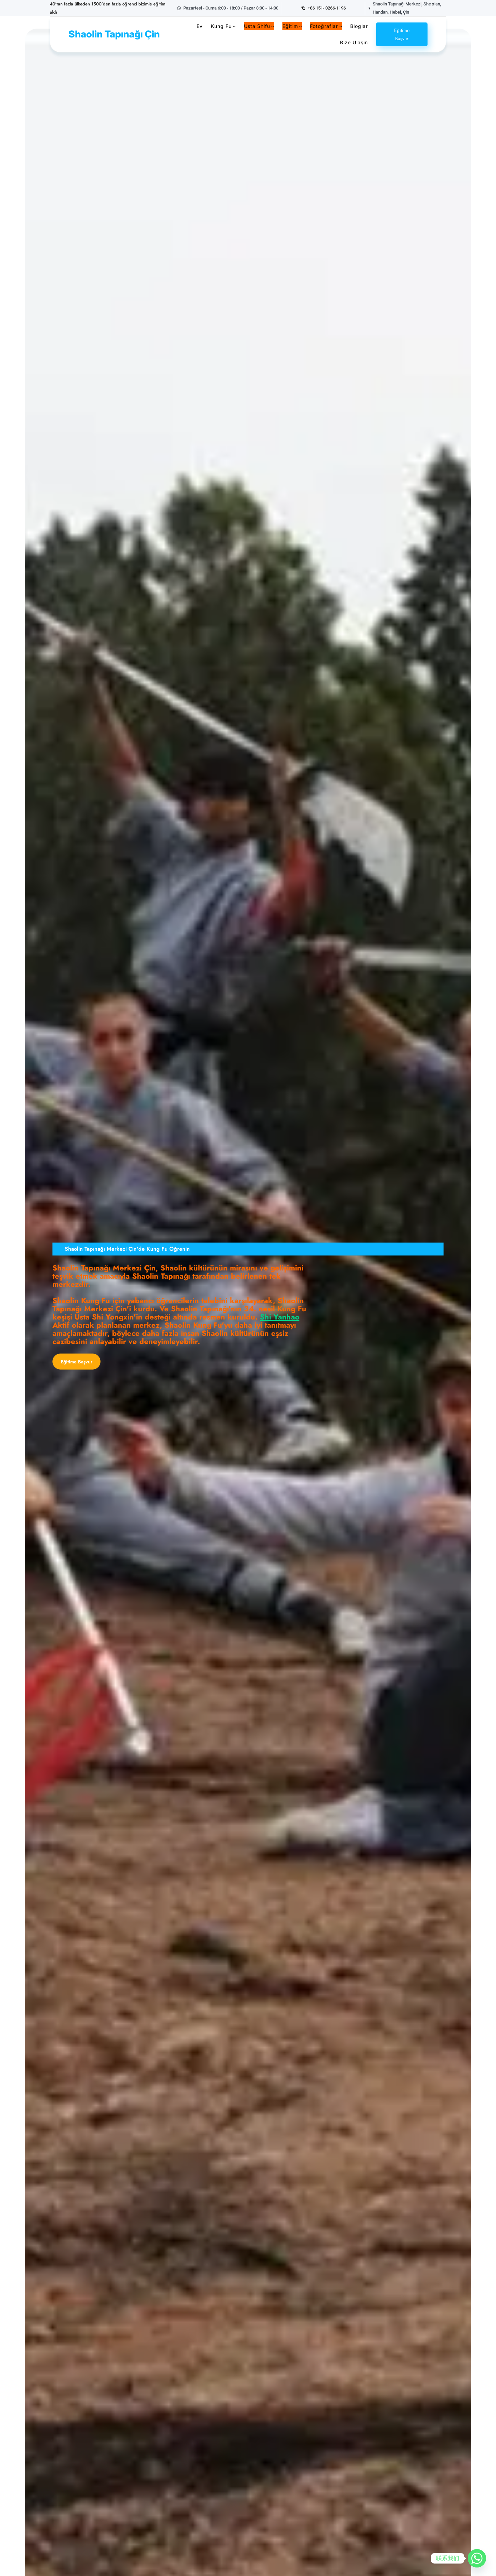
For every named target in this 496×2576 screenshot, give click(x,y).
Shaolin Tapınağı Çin (114, 34)
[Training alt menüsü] (300, 26)
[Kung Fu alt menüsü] (234, 26)
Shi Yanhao (279, 1316)
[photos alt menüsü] (340, 26)
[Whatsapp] (477, 2558)
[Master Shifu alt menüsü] (272, 26)
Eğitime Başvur (401, 34)
